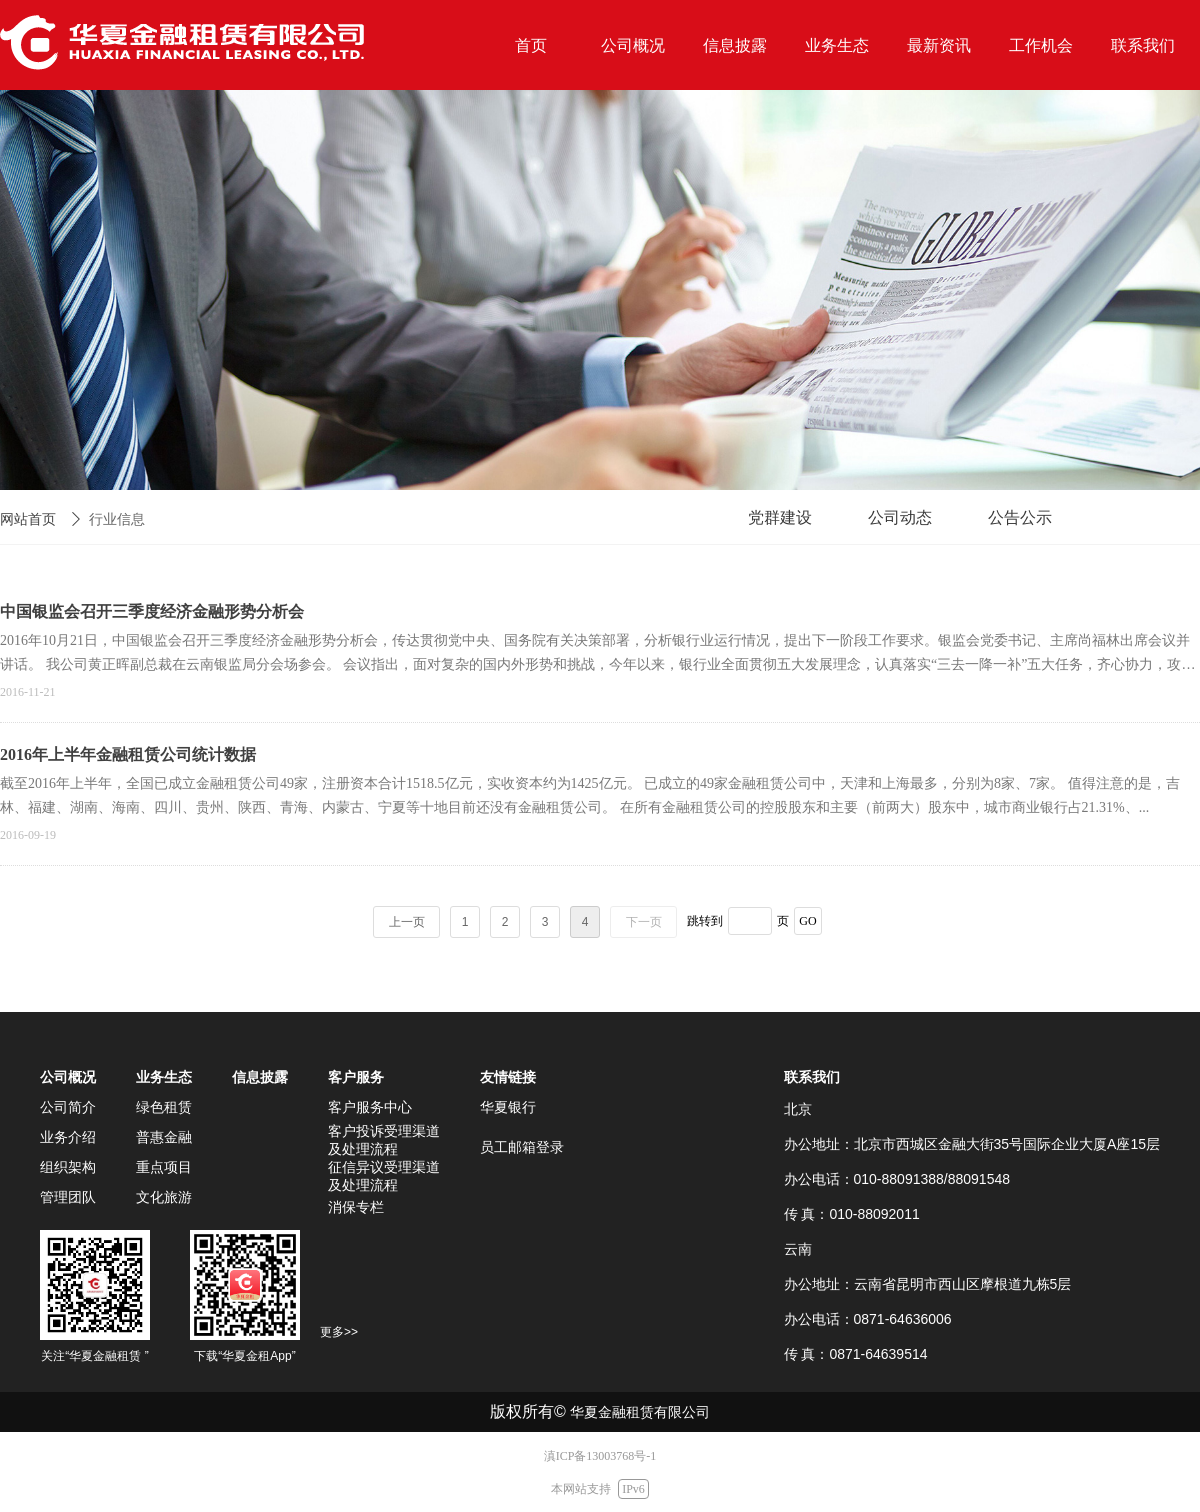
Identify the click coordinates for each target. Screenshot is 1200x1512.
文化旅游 (164, 1197)
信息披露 (260, 1077)
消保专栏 (356, 1207)
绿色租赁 (164, 1107)
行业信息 (117, 519)
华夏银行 (508, 1107)
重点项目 (164, 1167)
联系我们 (812, 1077)
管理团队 (68, 1197)
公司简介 (68, 1107)
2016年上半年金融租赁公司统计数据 (128, 754)
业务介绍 (68, 1137)
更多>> (339, 1332)
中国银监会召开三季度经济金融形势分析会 (152, 611)
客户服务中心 (370, 1107)
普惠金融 (164, 1137)
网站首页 (28, 519)
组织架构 (68, 1167)
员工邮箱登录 (522, 1147)
